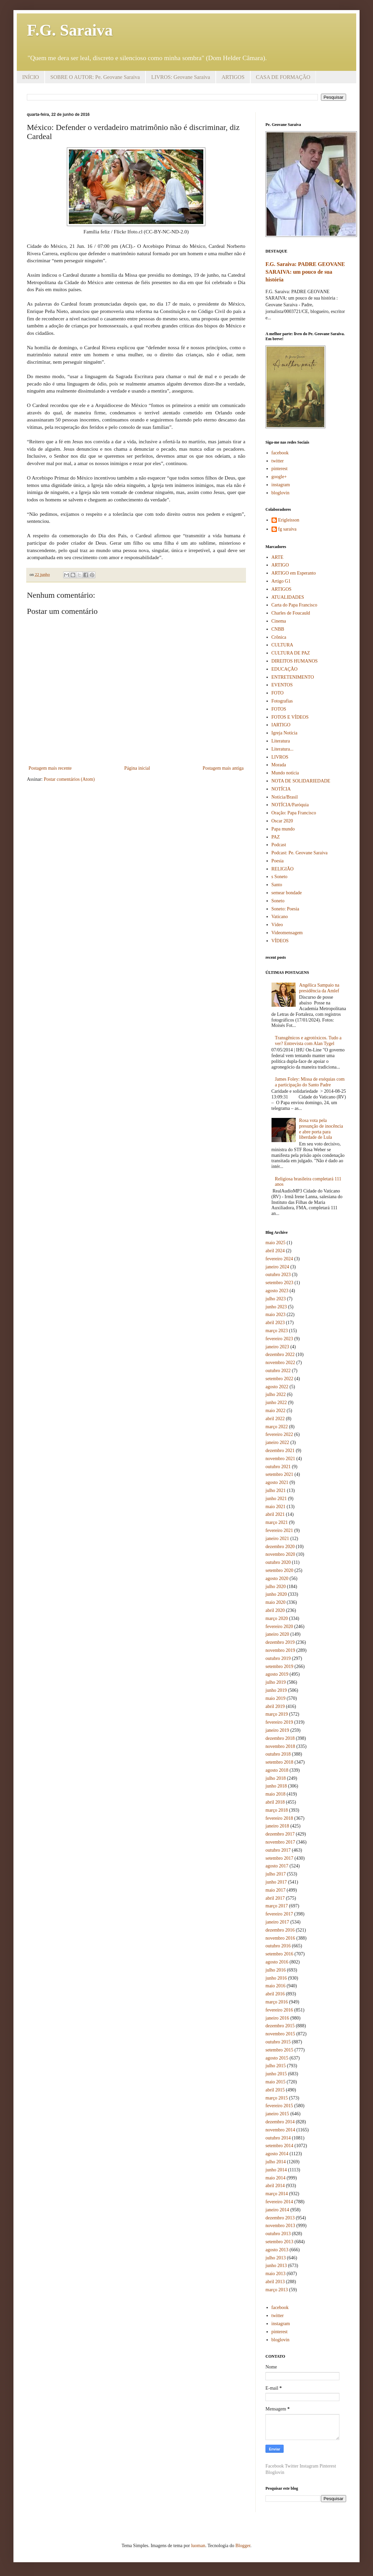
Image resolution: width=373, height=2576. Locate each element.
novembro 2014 (280, 2129)
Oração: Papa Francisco (294, 812)
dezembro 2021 (280, 1450)
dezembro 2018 (280, 1738)
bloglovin (281, 492)
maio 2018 (275, 1794)
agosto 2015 (276, 2058)
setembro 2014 (279, 2145)
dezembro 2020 (280, 1546)
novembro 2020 (280, 1554)
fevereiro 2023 (279, 1338)
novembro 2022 (280, 1362)
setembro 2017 (279, 1858)
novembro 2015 (280, 2033)
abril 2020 (275, 1610)
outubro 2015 (278, 2041)
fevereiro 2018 (279, 1818)
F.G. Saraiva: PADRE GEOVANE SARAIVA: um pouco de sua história (305, 272)
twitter (278, 460)
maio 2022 (275, 1410)
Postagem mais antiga (223, 768)
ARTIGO (280, 565)
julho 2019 (275, 1682)
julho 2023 (275, 1298)
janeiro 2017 (277, 1922)
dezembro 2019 (280, 1642)
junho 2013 (276, 2265)
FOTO (278, 692)
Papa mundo (283, 828)
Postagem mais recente (50, 768)
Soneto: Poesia (285, 908)
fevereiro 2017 (279, 1913)
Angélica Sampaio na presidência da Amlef (319, 988)
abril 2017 (275, 1898)
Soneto (278, 900)
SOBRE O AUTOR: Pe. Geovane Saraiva (95, 77)
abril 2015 (275, 2089)
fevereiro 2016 (279, 2010)
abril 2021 (275, 1514)
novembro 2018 (280, 1746)
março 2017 (276, 1905)
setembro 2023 (279, 1282)
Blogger (242, 2545)
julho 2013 (275, 2257)
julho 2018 (275, 1778)
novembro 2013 (280, 2225)
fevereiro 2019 (279, 1722)
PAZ (276, 837)
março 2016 (276, 2001)
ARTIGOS (232, 77)
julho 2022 (275, 1394)
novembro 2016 (280, 1938)
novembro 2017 (280, 1842)
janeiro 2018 (277, 1825)
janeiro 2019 (277, 1730)
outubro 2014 (278, 2137)
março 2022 (276, 1426)
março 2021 (276, 1522)
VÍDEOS (280, 940)
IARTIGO (281, 724)
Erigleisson (288, 520)
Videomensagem (287, 932)
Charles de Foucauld (291, 613)
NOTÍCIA (281, 789)
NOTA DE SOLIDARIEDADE (301, 780)
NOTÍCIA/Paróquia (290, 804)
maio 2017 (275, 1890)
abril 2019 (275, 1706)
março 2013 (276, 2289)
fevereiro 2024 (279, 1258)
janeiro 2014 (277, 2209)
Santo (277, 884)
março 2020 (276, 1618)
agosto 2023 (276, 1290)
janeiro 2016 (277, 2018)
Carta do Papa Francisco (294, 604)
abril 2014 (275, 2185)
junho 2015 (276, 2073)
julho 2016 (275, 1970)
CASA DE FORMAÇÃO (283, 77)
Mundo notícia (285, 772)
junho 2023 (276, 1306)
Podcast (279, 844)
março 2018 (276, 1810)
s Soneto (280, 876)
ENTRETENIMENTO (293, 677)
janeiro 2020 (277, 1634)
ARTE (278, 557)
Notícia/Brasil (285, 797)
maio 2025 (275, 1242)
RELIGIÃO (283, 868)
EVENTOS (282, 684)
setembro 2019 (279, 1666)
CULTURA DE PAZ (291, 653)
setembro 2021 (279, 1474)
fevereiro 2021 (279, 1530)
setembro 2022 (279, 1378)
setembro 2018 (279, 1762)
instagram (281, 484)
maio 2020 (275, 1602)
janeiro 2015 (277, 2113)
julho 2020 (275, 1586)
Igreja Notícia (284, 732)
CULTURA (282, 644)
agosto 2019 (276, 1674)
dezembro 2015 (280, 2025)
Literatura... (283, 749)
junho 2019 (276, 1690)
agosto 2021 (276, 1482)
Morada (279, 764)
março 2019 (276, 1714)
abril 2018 (275, 1802)
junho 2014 (276, 2169)
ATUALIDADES (288, 597)
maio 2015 (275, 2081)
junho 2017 (276, 1882)
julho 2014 (275, 2161)
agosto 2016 (276, 1961)
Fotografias (282, 701)
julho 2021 (275, 1490)
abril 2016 (275, 1993)
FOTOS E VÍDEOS (290, 717)
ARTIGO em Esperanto (294, 573)
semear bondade (287, 892)
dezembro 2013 (280, 2217)
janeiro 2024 (277, 1266)
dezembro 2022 (280, 1354)
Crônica (279, 637)
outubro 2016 (278, 1945)
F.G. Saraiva (70, 30)
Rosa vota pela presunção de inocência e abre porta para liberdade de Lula (321, 1129)
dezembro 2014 (280, 2121)
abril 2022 (275, 1418)
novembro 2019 (280, 1650)
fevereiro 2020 (279, 1626)
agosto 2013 (276, 2249)
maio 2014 (275, 2177)
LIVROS (280, 757)
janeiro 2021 (277, 1538)
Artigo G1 (281, 581)
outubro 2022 (278, 1370)
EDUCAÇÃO (285, 669)
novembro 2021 (280, 1458)
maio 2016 (275, 1985)
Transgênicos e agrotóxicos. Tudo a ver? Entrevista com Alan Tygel (308, 1040)
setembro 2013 (279, 2241)
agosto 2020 (276, 1578)
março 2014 (276, 2193)
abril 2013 (275, 2281)
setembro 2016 (279, 1953)
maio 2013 (275, 2273)
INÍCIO (30, 77)
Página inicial (137, 768)
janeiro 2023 (277, 1346)
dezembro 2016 (280, 1930)
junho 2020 (276, 1594)
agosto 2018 (276, 1770)
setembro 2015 (279, 2049)
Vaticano (280, 916)
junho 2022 (276, 1402)
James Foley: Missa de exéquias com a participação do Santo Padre (309, 1082)
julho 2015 (275, 2065)
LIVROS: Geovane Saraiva (180, 77)
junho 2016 (276, 1978)
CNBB (278, 629)
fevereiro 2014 (279, 2201)
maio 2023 (275, 1314)
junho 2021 (276, 1498)
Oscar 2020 (282, 820)
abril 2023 (275, 1322)
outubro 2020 (278, 1562)
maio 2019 (275, 1698)
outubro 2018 (278, 1754)
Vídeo (277, 924)
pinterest (280, 468)
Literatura (281, 740)
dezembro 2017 (280, 1834)
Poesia (278, 860)
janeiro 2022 (277, 1442)
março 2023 (276, 1330)
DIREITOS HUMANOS (295, 661)
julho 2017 (275, 1874)
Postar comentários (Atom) (69, 779)
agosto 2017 (276, 1865)
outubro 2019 (278, 1658)
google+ (279, 476)
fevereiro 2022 (279, 1434)
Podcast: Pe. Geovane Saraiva (300, 852)
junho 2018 (276, 1786)
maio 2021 (275, 1506)
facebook (280, 452)
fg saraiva (287, 529)
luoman (198, 2545)
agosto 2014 (276, 2153)
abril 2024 (275, 1250)
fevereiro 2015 (279, 2105)
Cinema (279, 621)
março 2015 (276, 2097)
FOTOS (279, 709)
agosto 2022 (276, 1386)
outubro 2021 (278, 1466)
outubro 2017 (278, 1850)
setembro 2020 (279, 1570)
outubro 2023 (278, 1274)
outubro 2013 (278, 2233)
